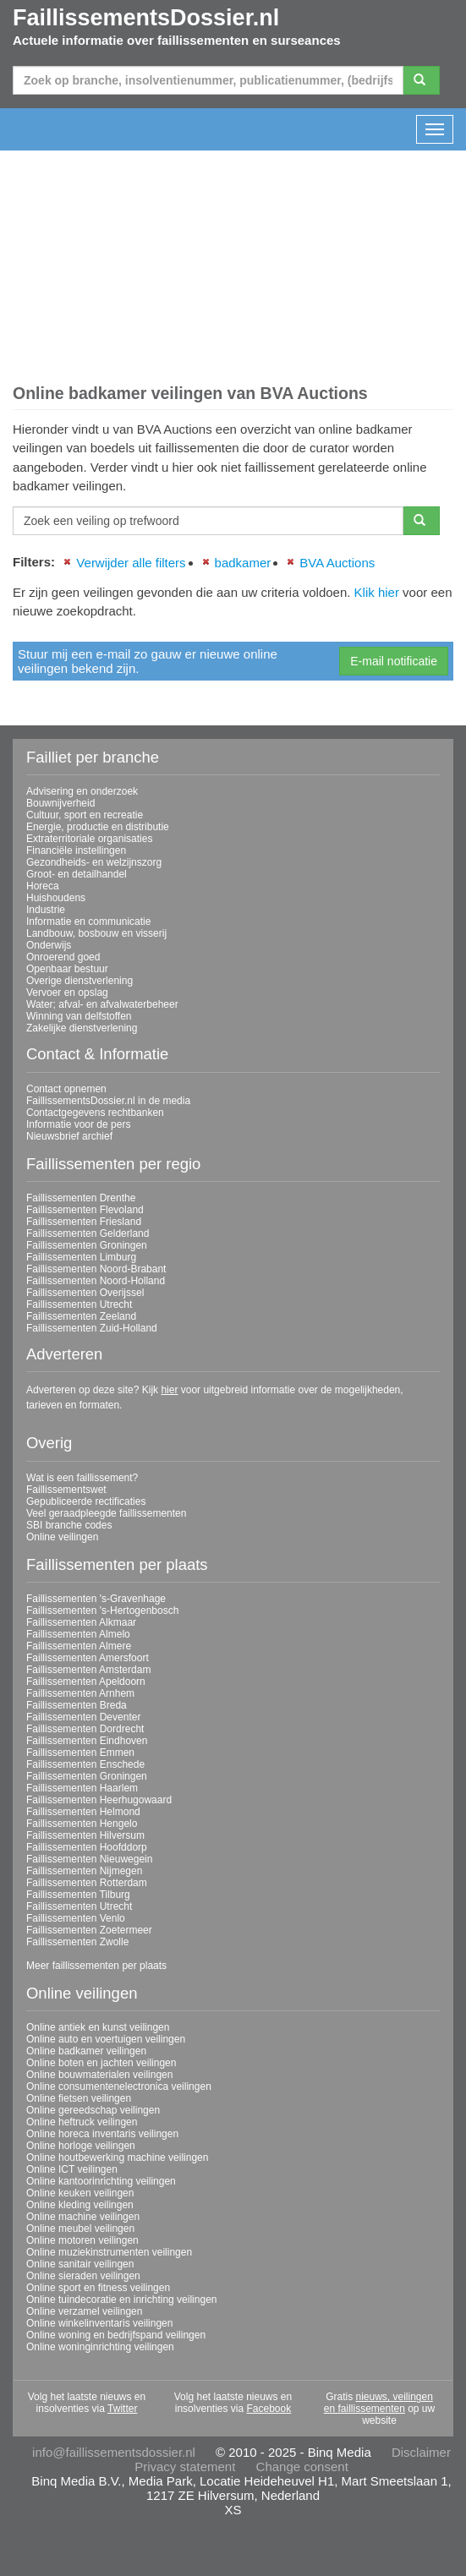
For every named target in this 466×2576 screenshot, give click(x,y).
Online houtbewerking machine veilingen (117, 2157)
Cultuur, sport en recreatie (84, 815)
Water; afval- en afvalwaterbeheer (102, 1004)
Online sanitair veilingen (80, 2264)
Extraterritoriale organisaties (89, 839)
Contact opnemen (66, 1089)
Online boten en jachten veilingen (101, 2063)
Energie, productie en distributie (97, 827)
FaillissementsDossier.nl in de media (108, 1101)
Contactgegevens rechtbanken (95, 1112)
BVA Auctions (337, 562)
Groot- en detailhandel (76, 874)
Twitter (122, 2409)
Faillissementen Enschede (85, 1764)
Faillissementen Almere (78, 1646)
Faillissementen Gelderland (87, 1233)
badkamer (243, 562)
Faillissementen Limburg (81, 1257)
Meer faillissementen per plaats (96, 1966)
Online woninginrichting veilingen (100, 2347)
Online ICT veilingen (72, 2169)
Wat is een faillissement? (82, 1478)
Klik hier (376, 592)
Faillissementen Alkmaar (81, 1622)
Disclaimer (421, 2452)
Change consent (302, 2466)
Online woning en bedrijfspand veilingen (116, 2335)
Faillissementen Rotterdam (86, 1883)
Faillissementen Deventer (83, 1717)
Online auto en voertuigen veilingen (105, 2039)
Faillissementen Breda (76, 1705)
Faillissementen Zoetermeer (89, 1930)
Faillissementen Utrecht (79, 1304)
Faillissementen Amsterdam (88, 1670)
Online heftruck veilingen (81, 2122)
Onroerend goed (63, 957)
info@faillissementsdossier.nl (113, 2452)
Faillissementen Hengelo (81, 1823)
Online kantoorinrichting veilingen (101, 2181)
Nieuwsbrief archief (69, 1136)
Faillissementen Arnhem (80, 1693)
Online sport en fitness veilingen (98, 2288)
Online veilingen (62, 1537)
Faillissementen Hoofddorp (86, 1847)
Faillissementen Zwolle (77, 1942)
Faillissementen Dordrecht (85, 1729)
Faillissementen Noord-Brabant (96, 1269)
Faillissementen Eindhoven (86, 1741)
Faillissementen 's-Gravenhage (96, 1599)
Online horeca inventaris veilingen (102, 2134)
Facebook (269, 2409)
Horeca (42, 886)
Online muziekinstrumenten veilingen (109, 2252)
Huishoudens (55, 898)
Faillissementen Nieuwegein (89, 1859)
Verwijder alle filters (130, 562)
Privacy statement (184, 2466)
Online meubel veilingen (80, 2228)
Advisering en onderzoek (82, 791)
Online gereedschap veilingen (93, 2110)
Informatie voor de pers (78, 1124)
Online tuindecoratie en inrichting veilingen (121, 2299)
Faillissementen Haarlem (82, 1788)
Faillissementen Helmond (83, 1812)
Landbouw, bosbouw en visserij (96, 933)
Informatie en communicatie (88, 921)
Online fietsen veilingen (78, 2098)
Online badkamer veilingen (86, 2051)
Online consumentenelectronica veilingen (118, 2086)
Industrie (45, 910)
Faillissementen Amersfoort (87, 1658)
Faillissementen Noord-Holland (95, 1281)
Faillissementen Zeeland (81, 1316)
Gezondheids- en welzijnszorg (94, 862)
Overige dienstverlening (79, 981)
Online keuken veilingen (80, 2193)
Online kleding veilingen (80, 2205)
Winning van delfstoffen (79, 1016)
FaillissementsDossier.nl (146, 17)
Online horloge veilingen (80, 2146)
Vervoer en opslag (67, 992)
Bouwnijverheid (60, 803)
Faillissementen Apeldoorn (85, 1681)
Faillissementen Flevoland (85, 1210)
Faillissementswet (66, 1490)
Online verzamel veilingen (84, 2311)
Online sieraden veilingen (83, 2276)
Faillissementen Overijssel (85, 1293)
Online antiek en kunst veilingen (97, 2027)
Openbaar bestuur (67, 969)
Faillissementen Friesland (83, 1222)
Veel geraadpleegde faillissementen (106, 1513)
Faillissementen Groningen (86, 1245)
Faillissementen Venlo (75, 1918)
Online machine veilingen (83, 2217)
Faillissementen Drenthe (80, 1198)
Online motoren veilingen (82, 2240)
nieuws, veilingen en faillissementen (378, 2403)
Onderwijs (48, 945)
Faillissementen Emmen (80, 1752)
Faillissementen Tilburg (78, 1895)
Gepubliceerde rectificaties (85, 1501)
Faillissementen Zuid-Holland (91, 1328)
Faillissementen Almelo (78, 1634)
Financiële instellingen (76, 850)
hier (169, 1390)
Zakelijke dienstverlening (81, 1028)
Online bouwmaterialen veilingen (99, 2075)
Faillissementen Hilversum (85, 1835)
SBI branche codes (69, 1525)
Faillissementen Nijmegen (84, 1871)
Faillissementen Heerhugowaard (99, 1800)
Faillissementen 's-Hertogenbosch (102, 1610)
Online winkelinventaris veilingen (99, 2323)
